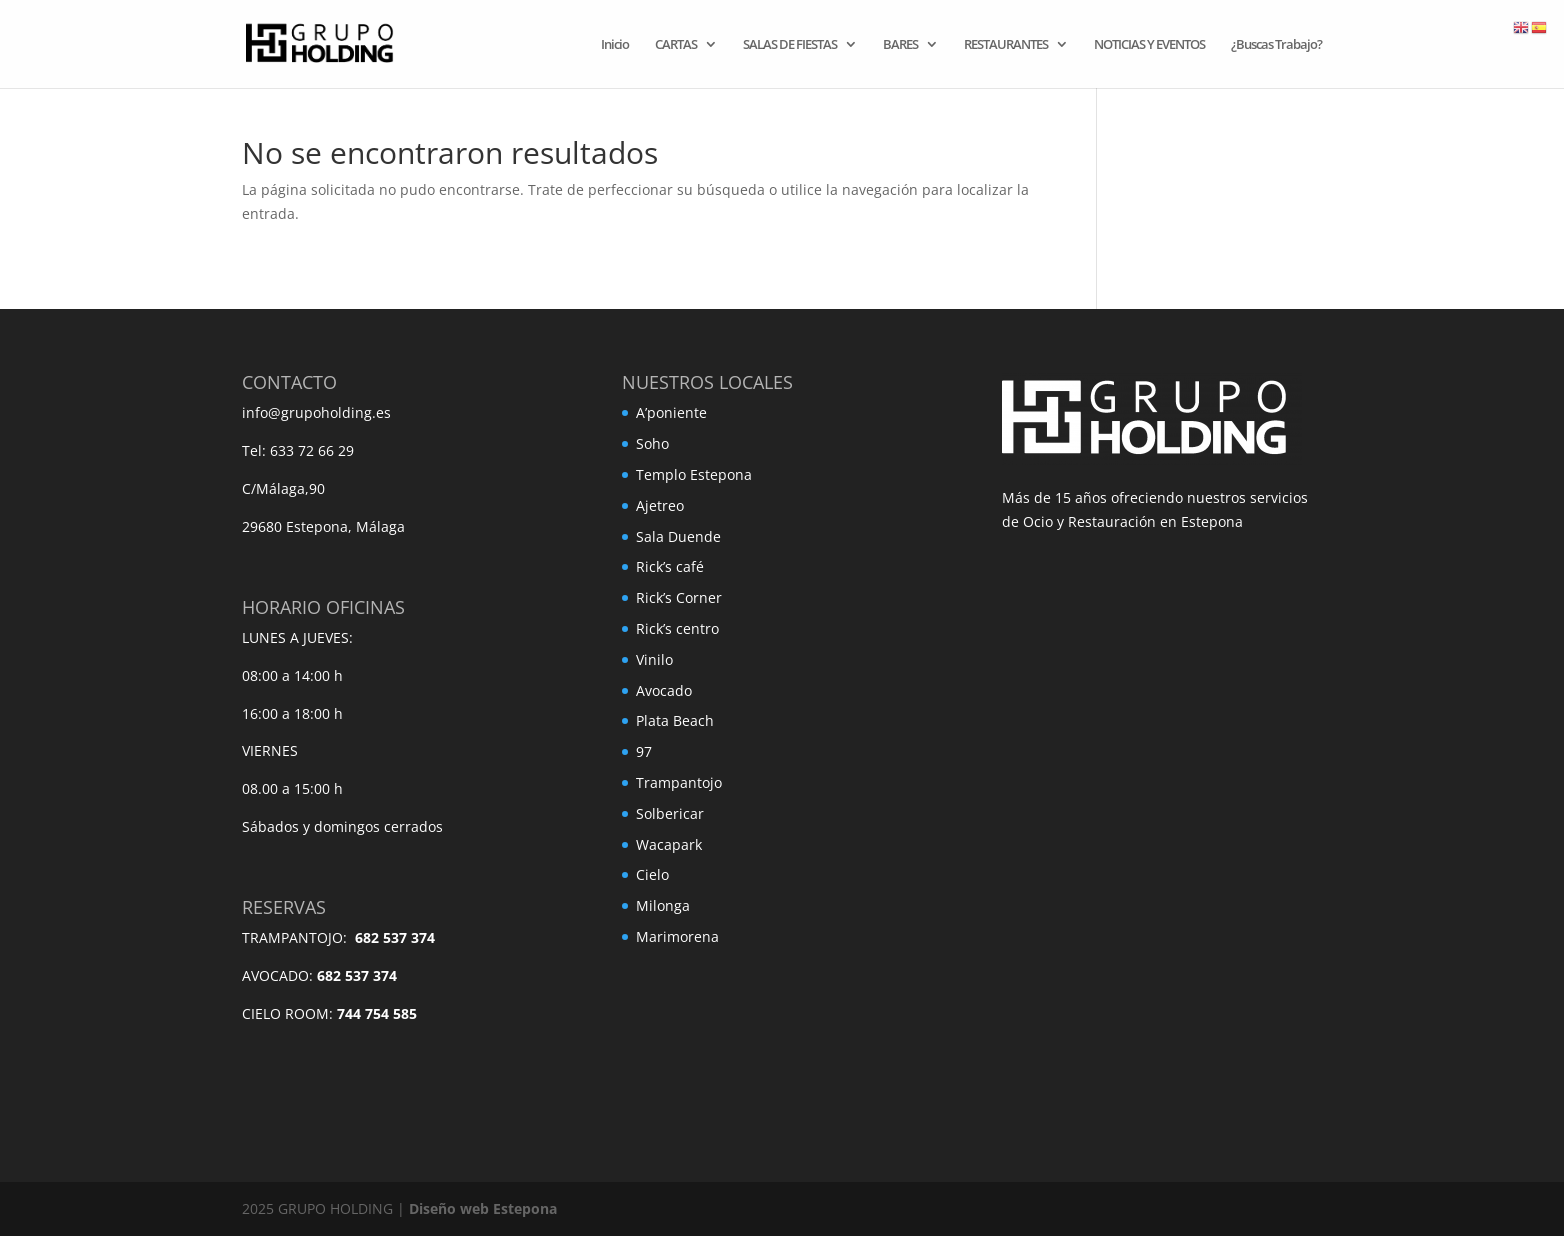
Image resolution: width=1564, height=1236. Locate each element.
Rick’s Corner (679, 597)
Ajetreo (660, 505)
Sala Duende (678, 536)
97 (644, 751)
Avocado (664, 690)
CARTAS (676, 45)
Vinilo (654, 659)
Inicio (615, 45)
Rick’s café (670, 566)
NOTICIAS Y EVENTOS (1149, 45)
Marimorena (677, 936)
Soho (652, 443)
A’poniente (671, 412)
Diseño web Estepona (483, 1208)
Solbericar (670, 813)
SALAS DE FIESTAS (790, 45)
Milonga (663, 905)
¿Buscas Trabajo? (1276, 45)
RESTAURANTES (1006, 45)
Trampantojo (679, 782)
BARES (900, 45)
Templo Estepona (694, 474)
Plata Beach (675, 720)
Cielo (652, 874)
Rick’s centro (677, 628)
